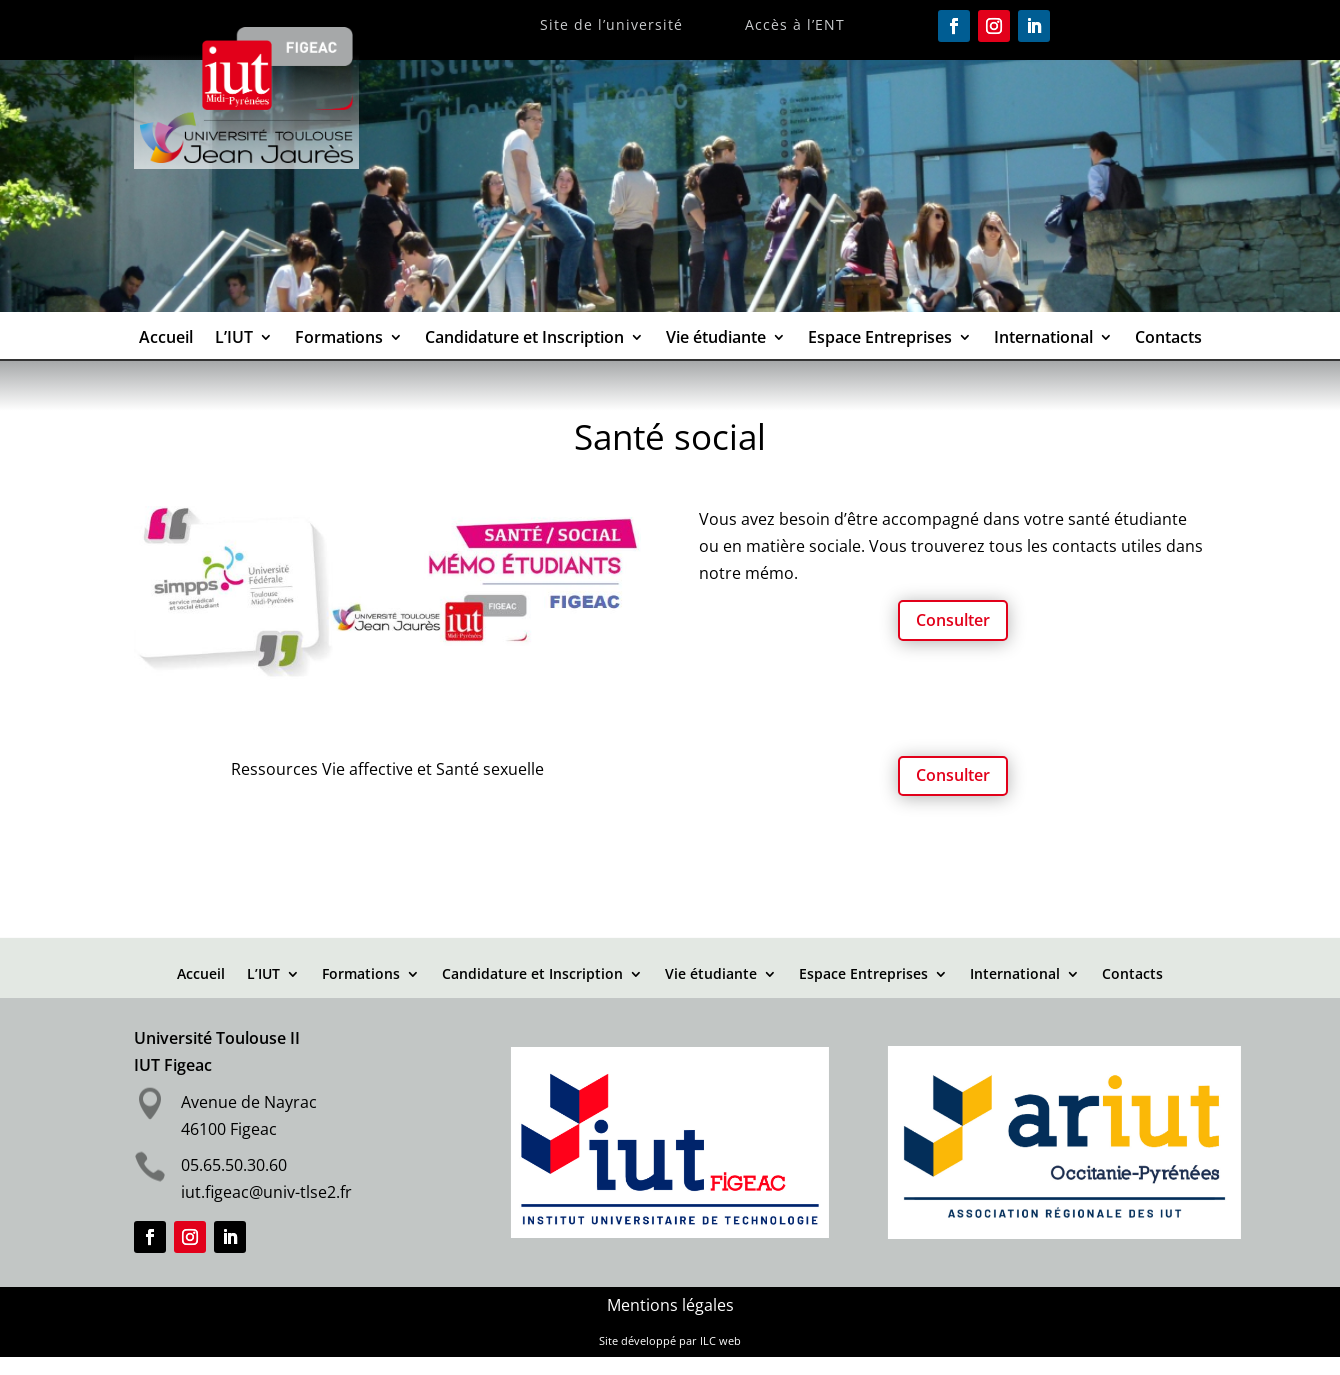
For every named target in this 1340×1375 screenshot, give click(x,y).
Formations (339, 339)
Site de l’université (611, 26)
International (1043, 339)
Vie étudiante (716, 339)
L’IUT (234, 339)
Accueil (166, 339)
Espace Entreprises (880, 339)
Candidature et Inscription (524, 339)
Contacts (1168, 339)
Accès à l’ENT (795, 26)
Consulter (953, 620)
